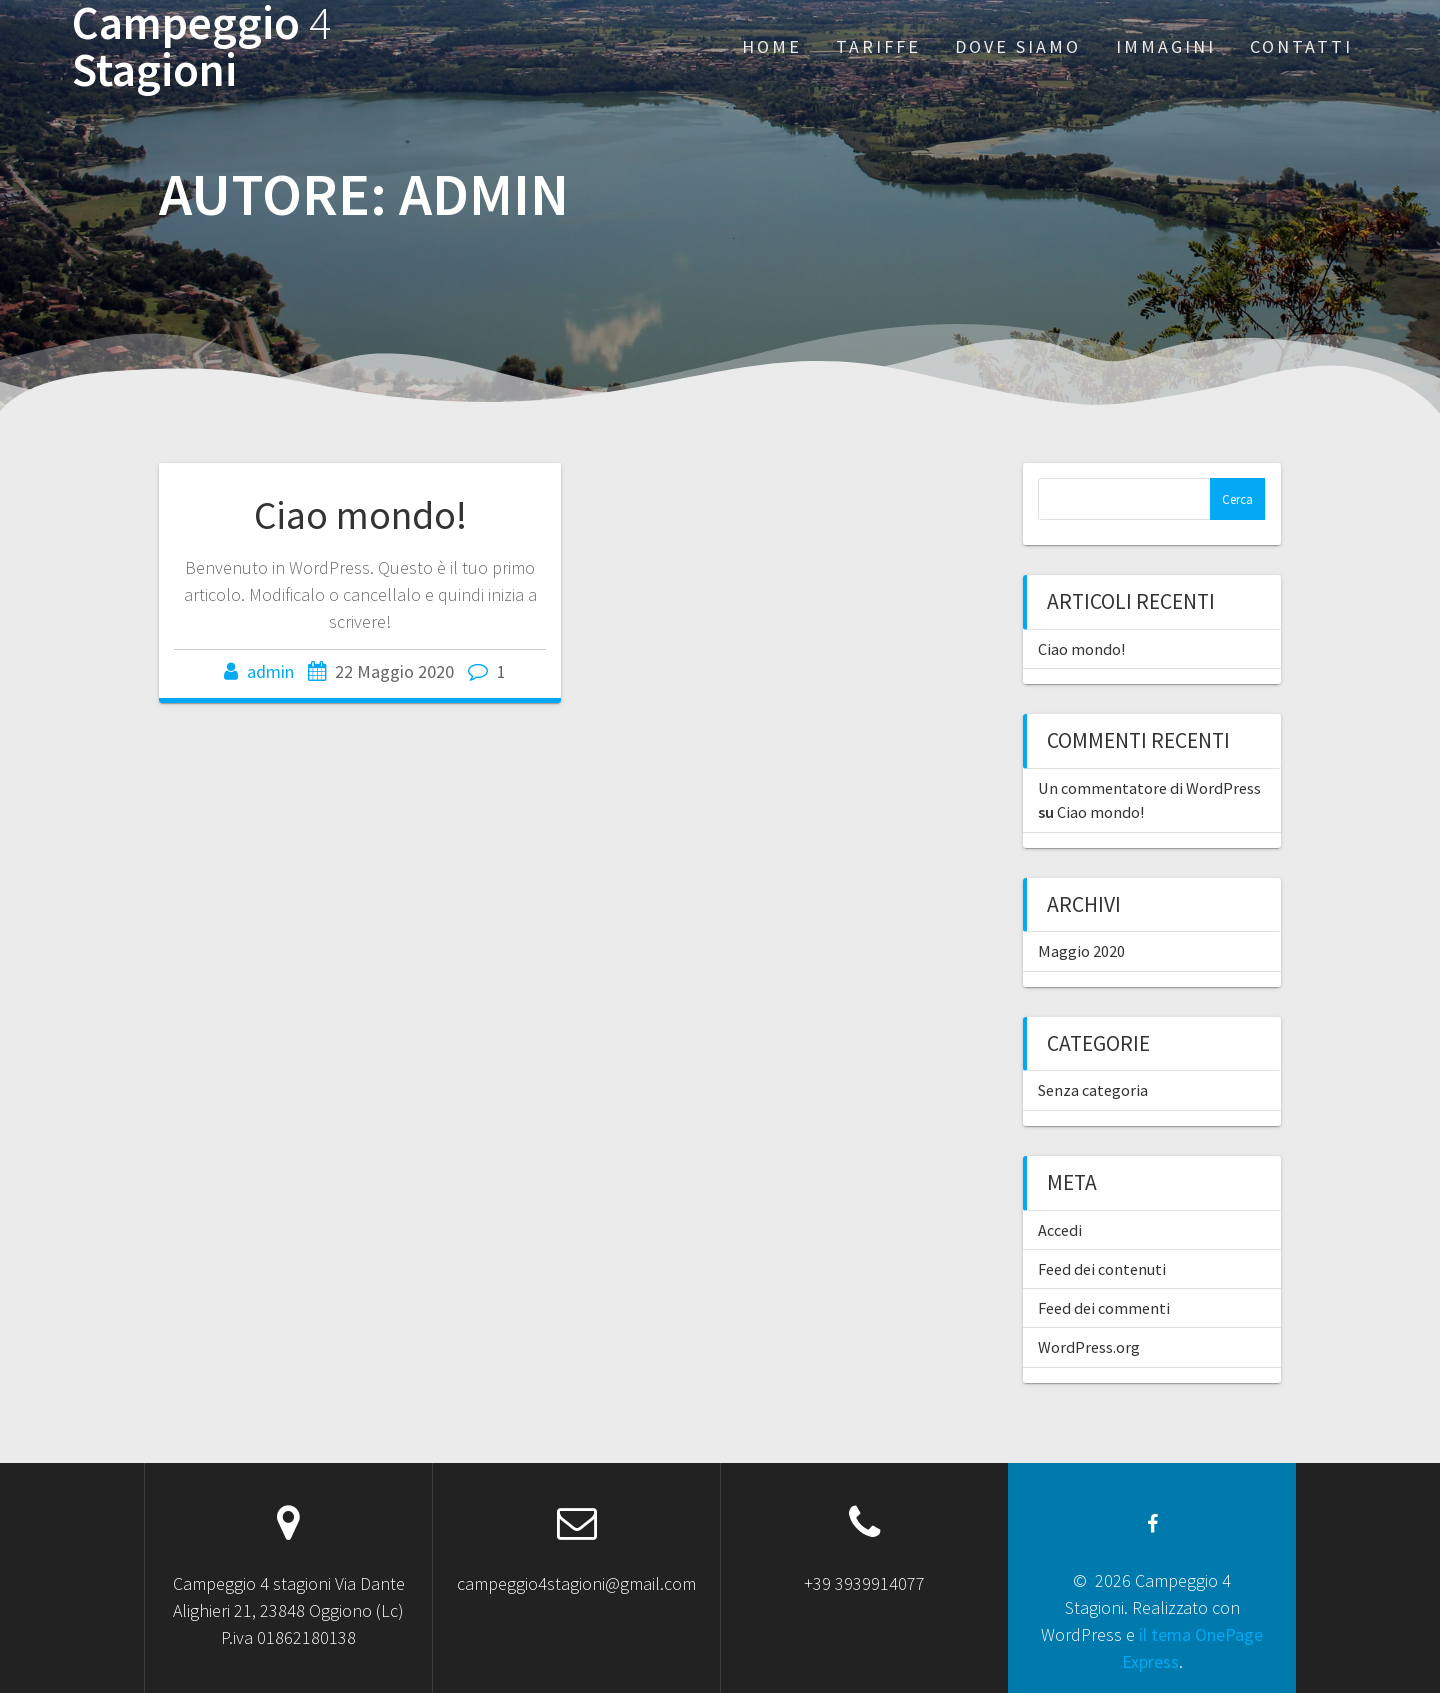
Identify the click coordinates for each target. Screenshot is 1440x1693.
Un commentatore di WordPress (1149, 788)
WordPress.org (1089, 1347)
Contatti (1301, 46)
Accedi (1060, 1230)
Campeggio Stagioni (201, 47)
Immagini (1166, 46)
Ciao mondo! (360, 515)
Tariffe (878, 46)
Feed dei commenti (1104, 1308)
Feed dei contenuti (1102, 1269)
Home (772, 46)
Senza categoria (1093, 1090)
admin (270, 671)
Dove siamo (1018, 46)
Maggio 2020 (1081, 951)
